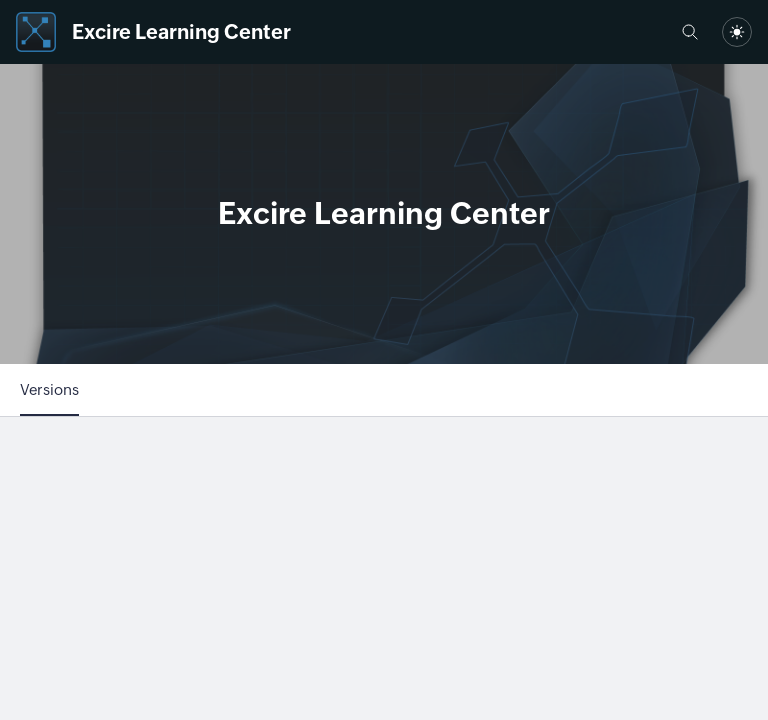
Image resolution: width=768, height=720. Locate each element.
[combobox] (737, 32)
